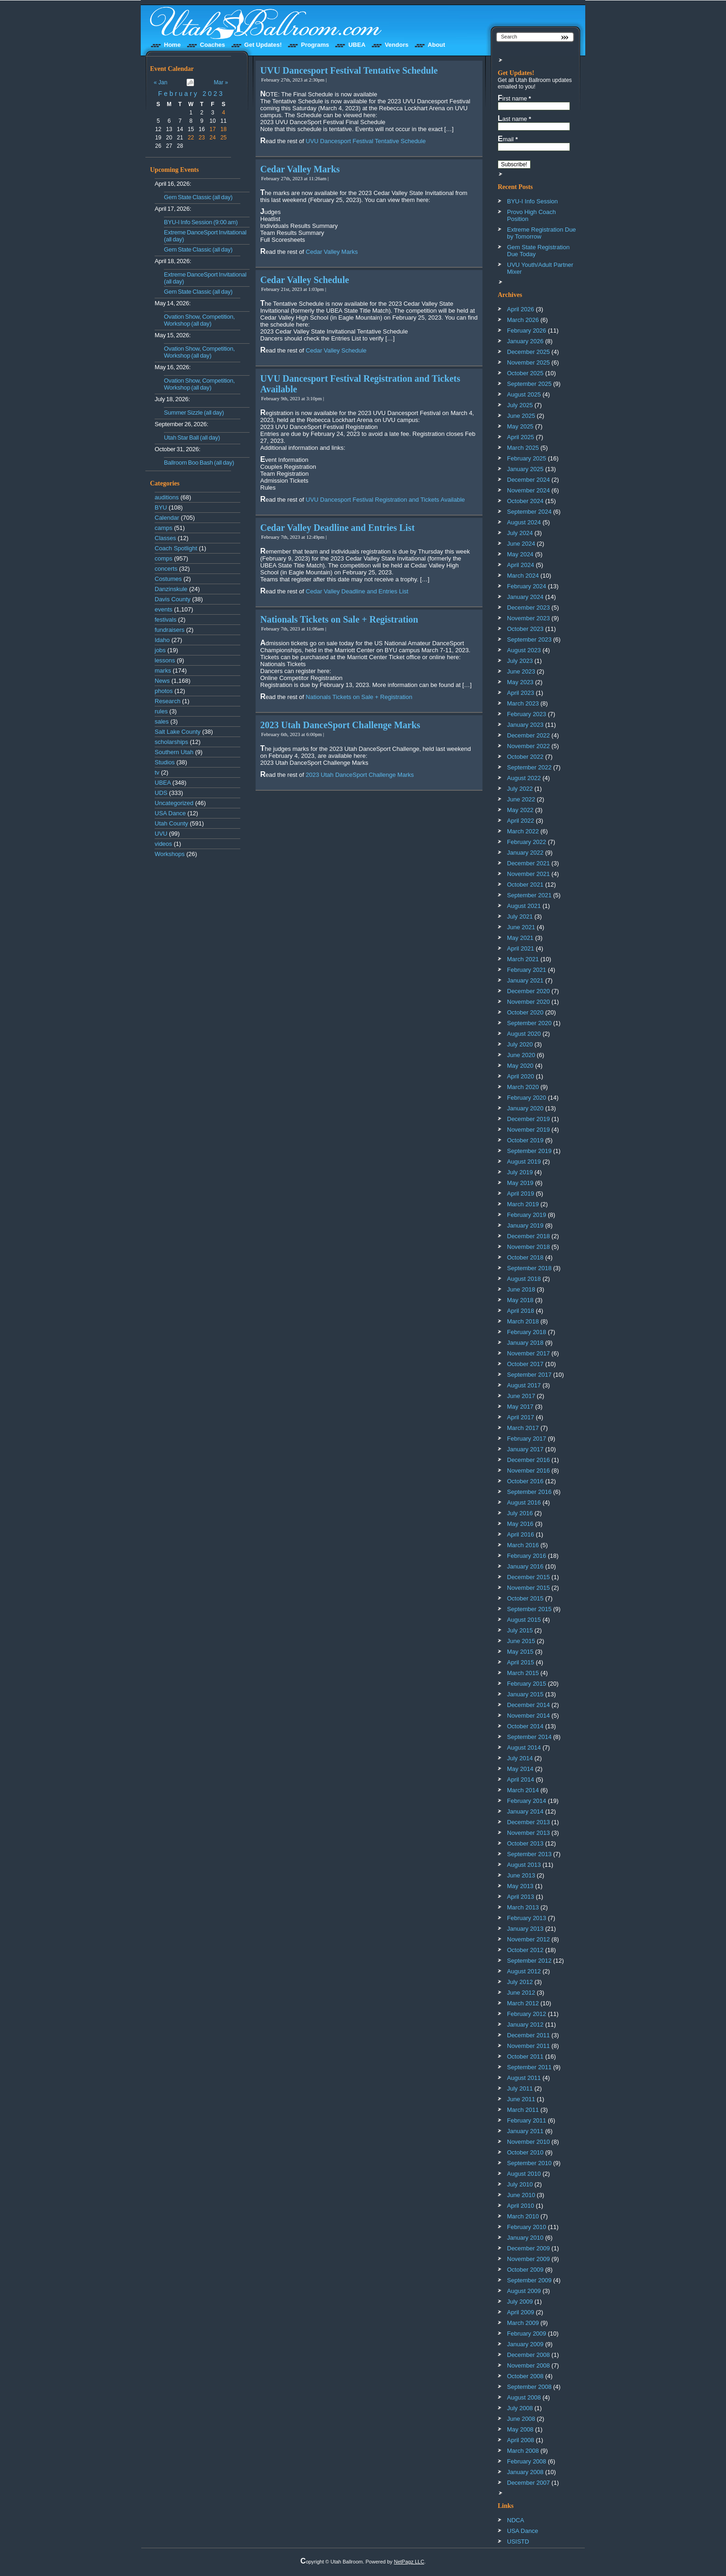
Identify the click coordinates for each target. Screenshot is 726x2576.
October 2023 (525, 628)
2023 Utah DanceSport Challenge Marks (340, 725)
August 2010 (524, 2173)
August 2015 (524, 1619)
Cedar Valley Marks (300, 169)
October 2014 (525, 1726)
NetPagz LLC (409, 2561)
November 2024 (528, 490)
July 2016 (520, 1513)
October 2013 (525, 1843)
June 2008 (521, 2418)
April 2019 (520, 1193)
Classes (165, 538)
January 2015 (525, 1694)
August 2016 (524, 1502)
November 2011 (528, 2045)
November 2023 (528, 618)
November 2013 (528, 1832)
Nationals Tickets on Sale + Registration (339, 619)
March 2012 (523, 2003)
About (436, 44)
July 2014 (520, 1758)
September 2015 (529, 1609)
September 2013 (529, 1854)
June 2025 (521, 415)
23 (202, 137)
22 (191, 137)
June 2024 (521, 543)
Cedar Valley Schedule (304, 280)
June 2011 (521, 2099)
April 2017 (520, 1417)
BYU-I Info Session (532, 201)
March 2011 (523, 2109)
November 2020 (528, 1001)
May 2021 (520, 937)
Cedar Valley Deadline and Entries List (337, 528)
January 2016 (525, 1566)
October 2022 (525, 756)
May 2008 (520, 2429)
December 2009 (528, 2248)
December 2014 (528, 1704)
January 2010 (525, 2237)
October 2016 (525, 1481)
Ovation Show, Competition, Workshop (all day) (199, 320)
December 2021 (528, 863)
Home (172, 44)
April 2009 (520, 2312)
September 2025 (529, 383)
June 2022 (521, 799)
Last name (514, 118)
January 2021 (525, 980)
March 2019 (523, 1204)
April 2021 (520, 948)
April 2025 (520, 437)
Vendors (396, 44)
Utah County (171, 823)
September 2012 (529, 1960)
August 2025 (524, 394)
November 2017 (528, 1353)
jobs (160, 650)
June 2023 (521, 671)
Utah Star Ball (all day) (192, 437)
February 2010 (526, 2226)
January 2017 (525, 1449)
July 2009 (520, 2301)
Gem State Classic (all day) (198, 197)
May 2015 (520, 1651)
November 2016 (528, 1470)
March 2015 (523, 1672)
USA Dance (170, 813)
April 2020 (520, 1076)
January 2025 (525, 469)
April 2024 (520, 564)
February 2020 (526, 1097)
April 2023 (520, 692)
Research (168, 701)
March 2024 (523, 575)
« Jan (160, 82)
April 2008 (520, 2440)
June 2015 (521, 1641)
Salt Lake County (177, 731)
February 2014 (526, 1800)
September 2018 (529, 1268)
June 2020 (521, 1055)
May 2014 (520, 1768)
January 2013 (525, 1928)
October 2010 (525, 2152)
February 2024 (526, 586)
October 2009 (525, 2269)
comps (163, 558)
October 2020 (525, 1012)
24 (213, 137)
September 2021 (529, 895)
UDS (161, 792)
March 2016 (523, 1545)
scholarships (171, 741)
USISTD (518, 2541)
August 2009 (524, 2290)
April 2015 (520, 1662)
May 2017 (520, 1406)
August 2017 (524, 1385)
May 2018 (520, 1300)
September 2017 (529, 1374)
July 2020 (520, 1044)
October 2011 (525, 2056)
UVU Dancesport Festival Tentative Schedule (349, 70)
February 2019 (526, 1214)
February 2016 (526, 1555)
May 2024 (520, 554)
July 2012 (520, 1981)
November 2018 (528, 1246)
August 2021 (524, 905)
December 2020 (528, 991)
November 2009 (528, 2258)
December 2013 (528, 1822)
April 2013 (520, 1896)
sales (162, 721)
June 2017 (521, 1395)
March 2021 (523, 959)
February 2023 (191, 93)
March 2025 (523, 447)
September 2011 (529, 2067)
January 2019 (525, 1225)
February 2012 (526, 2013)
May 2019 (520, 1182)
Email (508, 139)
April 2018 (520, 1310)
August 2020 (524, 1033)
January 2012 (525, 2024)
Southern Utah (174, 752)
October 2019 (525, 1140)
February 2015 (526, 1683)
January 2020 (525, 1108)
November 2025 (528, 362)
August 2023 (524, 650)
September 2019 (529, 1150)
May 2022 (520, 809)
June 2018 (521, 1289)
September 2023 (529, 639)
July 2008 (520, 2408)
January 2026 (525, 341)
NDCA (515, 2520)
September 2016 (529, 1491)
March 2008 (523, 2450)
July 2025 (520, 405)
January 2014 (525, 1811)
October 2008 (525, 2376)
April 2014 (520, 1779)
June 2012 (521, 1992)
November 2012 (528, 1939)
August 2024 (524, 522)
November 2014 (528, 1715)
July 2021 (520, 916)
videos (163, 843)
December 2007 (528, 2482)
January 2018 (525, 1342)
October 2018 (525, 1257)
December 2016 (528, 1459)
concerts (166, 568)
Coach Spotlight (176, 548)
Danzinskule (171, 589)
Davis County (172, 599)
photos (164, 690)
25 (223, 137)
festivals (165, 619)
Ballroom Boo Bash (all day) (199, 462)
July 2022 (520, 788)
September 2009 (529, 2280)
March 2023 (523, 703)
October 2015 (525, 1598)
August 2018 (524, 1278)
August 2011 (524, 2077)
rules (161, 711)
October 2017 (525, 1363)
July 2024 (520, 532)
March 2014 (523, 1790)
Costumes (168, 578)
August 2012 (524, 1971)
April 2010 (520, 2205)
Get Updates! (263, 44)
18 (223, 129)
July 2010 (520, 2184)
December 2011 (528, 2035)
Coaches (212, 44)
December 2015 (528, 1577)
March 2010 (523, 2216)
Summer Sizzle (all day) (194, 412)
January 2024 (525, 596)
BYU (161, 507)
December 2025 (528, 351)
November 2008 (528, 2365)
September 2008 (529, 2386)
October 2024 (525, 501)
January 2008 (525, 2472)
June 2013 (521, 1875)
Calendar (167, 517)
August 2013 (524, 1864)
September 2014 (529, 1736)
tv (157, 772)
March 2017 (523, 1427)
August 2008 (524, 2397)
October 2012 (525, 1949)
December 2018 (528, 1236)
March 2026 (523, 319)
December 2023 (528, 607)
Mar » (221, 82)
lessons (165, 660)
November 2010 (528, 2141)
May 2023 (520, 682)
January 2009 (525, 2344)
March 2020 (523, 1086)
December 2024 (528, 479)
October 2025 (525, 373)
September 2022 (529, 767)
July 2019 (520, 1172)
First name (514, 98)
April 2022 (520, 820)
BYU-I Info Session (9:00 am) (201, 222)
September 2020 (529, 1023)
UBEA (356, 44)
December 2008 (528, 2354)
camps (163, 527)
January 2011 (525, 2131)
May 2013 (520, 1886)
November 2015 (528, 1587)
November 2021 (528, 873)
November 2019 (528, 1129)
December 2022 (528, 735)
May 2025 (520, 426)
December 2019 (528, 1118)
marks (163, 670)
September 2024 (529, 511)
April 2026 (520, 309)
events (163, 609)
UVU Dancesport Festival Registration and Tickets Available (385, 499)
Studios (165, 762)
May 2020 (520, 1065)
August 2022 (524, 778)
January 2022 (525, 852)
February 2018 (526, 1332)
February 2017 (526, 1438)
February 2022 (526, 841)
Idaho (162, 639)
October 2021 (525, 884)
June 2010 (521, 2195)
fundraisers (169, 629)
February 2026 (526, 330)
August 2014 (524, 1747)
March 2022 (523, 831)
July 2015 (520, 1630)
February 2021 (526, 969)
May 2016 (520, 1523)
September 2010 (529, 2163)
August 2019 (524, 1161)
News (162, 680)
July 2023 (520, 660)
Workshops (170, 853)
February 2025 (526, 458)
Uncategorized (174, 803)
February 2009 (526, 2333)
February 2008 (526, 2461)
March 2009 (523, 2322)
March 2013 (523, 1907)
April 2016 (520, 1534)
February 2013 (526, 1918)
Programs (315, 44)
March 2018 (523, 1321)
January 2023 (525, 724)
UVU (161, 833)
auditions (167, 497)
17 (213, 129)
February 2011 (526, 2120)
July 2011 (520, 2088)
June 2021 (521, 927)
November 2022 (528, 746)
